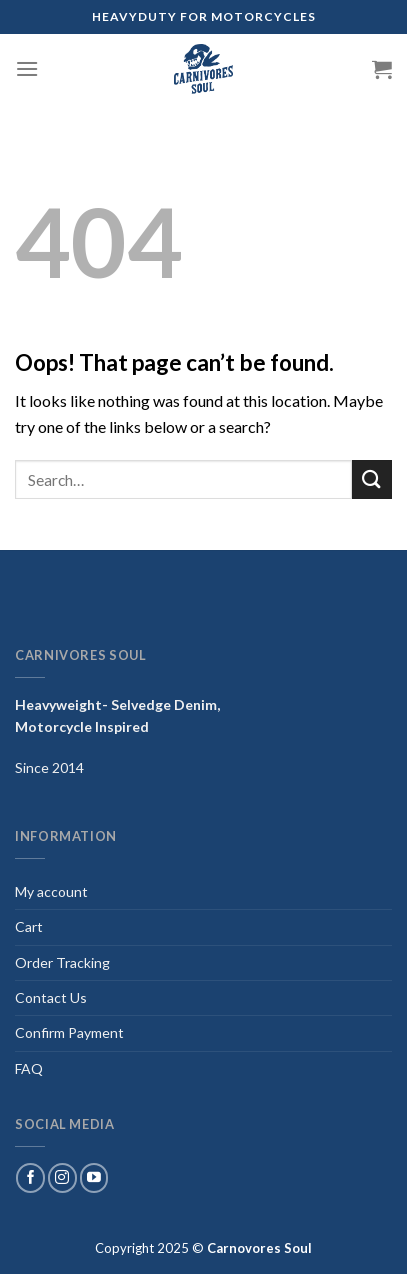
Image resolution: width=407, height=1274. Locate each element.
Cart (29, 926)
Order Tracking (62, 962)
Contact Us (51, 997)
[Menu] (27, 68)
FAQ (29, 1068)
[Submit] (372, 479)
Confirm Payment (69, 1032)
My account (51, 891)
